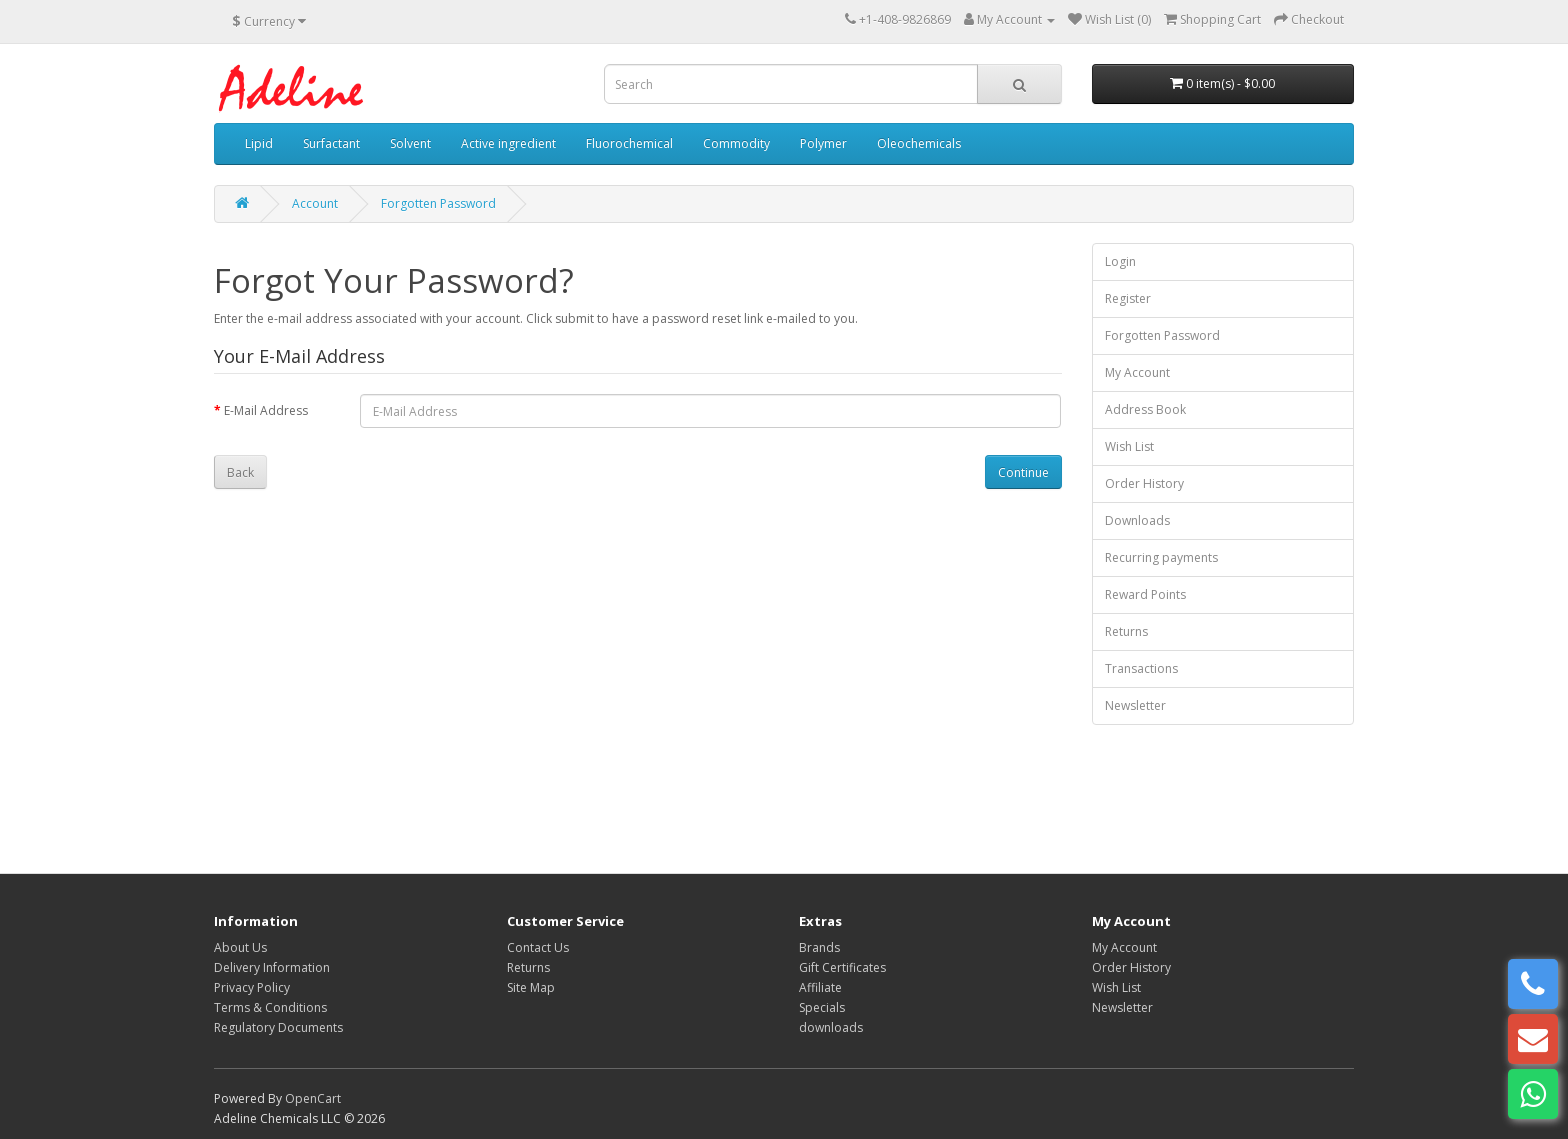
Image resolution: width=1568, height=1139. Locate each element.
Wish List (1129, 446)
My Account (1137, 372)
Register (1128, 298)
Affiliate (820, 987)
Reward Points (1145, 594)
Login (1120, 261)
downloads (831, 1027)
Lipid (259, 143)
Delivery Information (272, 967)
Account (315, 203)
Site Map (531, 987)
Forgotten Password (438, 203)
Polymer (823, 143)
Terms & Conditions (270, 1007)
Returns (1126, 631)
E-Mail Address (266, 410)
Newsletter (1135, 705)
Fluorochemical (629, 143)
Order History (1144, 483)
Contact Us (538, 947)
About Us (240, 947)
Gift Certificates (842, 967)
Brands (819, 947)
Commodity (736, 143)
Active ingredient (508, 143)
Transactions (1141, 668)
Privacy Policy (252, 987)
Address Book (1145, 409)
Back (240, 472)
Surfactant (331, 143)
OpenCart (313, 1098)
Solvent (410, 143)
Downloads (1137, 520)
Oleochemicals (919, 143)
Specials (822, 1007)
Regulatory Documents (278, 1027)
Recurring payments (1161, 557)
